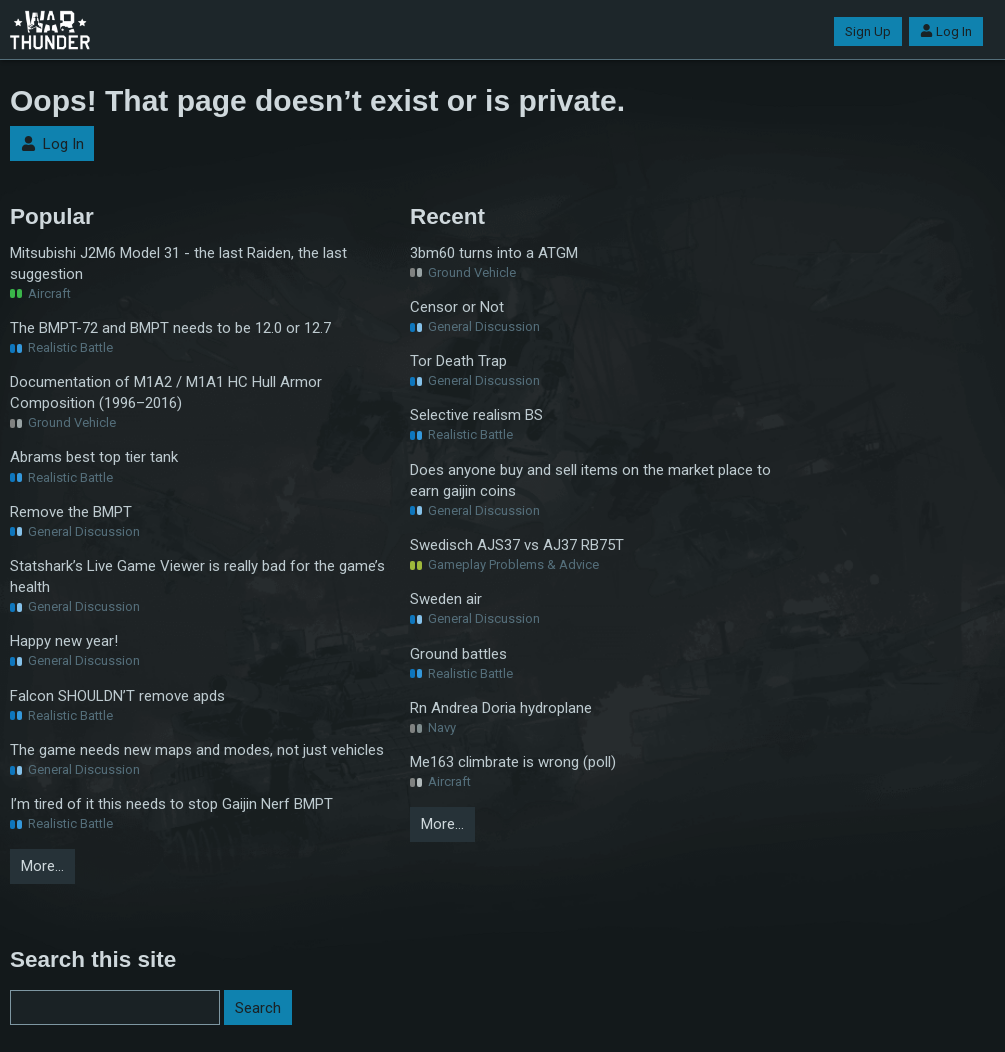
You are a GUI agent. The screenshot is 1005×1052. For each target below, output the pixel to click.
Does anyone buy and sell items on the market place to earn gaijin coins (590, 480)
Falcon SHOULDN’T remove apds (117, 696)
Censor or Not (457, 307)
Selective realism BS (476, 415)
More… (42, 866)
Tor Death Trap (458, 361)
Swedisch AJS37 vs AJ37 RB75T (517, 545)
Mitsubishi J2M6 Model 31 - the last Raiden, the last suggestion (178, 263)
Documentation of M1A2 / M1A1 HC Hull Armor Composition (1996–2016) (166, 392)
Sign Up (868, 31)
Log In (946, 31)
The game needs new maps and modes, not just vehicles (197, 750)
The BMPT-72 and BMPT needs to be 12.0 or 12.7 (170, 328)
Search (258, 1008)
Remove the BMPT (71, 512)
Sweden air (446, 599)
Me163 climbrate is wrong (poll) (513, 762)
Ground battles (458, 654)
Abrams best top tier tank (94, 457)
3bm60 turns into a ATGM (494, 253)
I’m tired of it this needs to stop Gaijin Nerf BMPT (171, 804)
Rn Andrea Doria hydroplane (501, 708)
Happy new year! (64, 641)
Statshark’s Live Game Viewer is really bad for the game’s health (197, 576)
